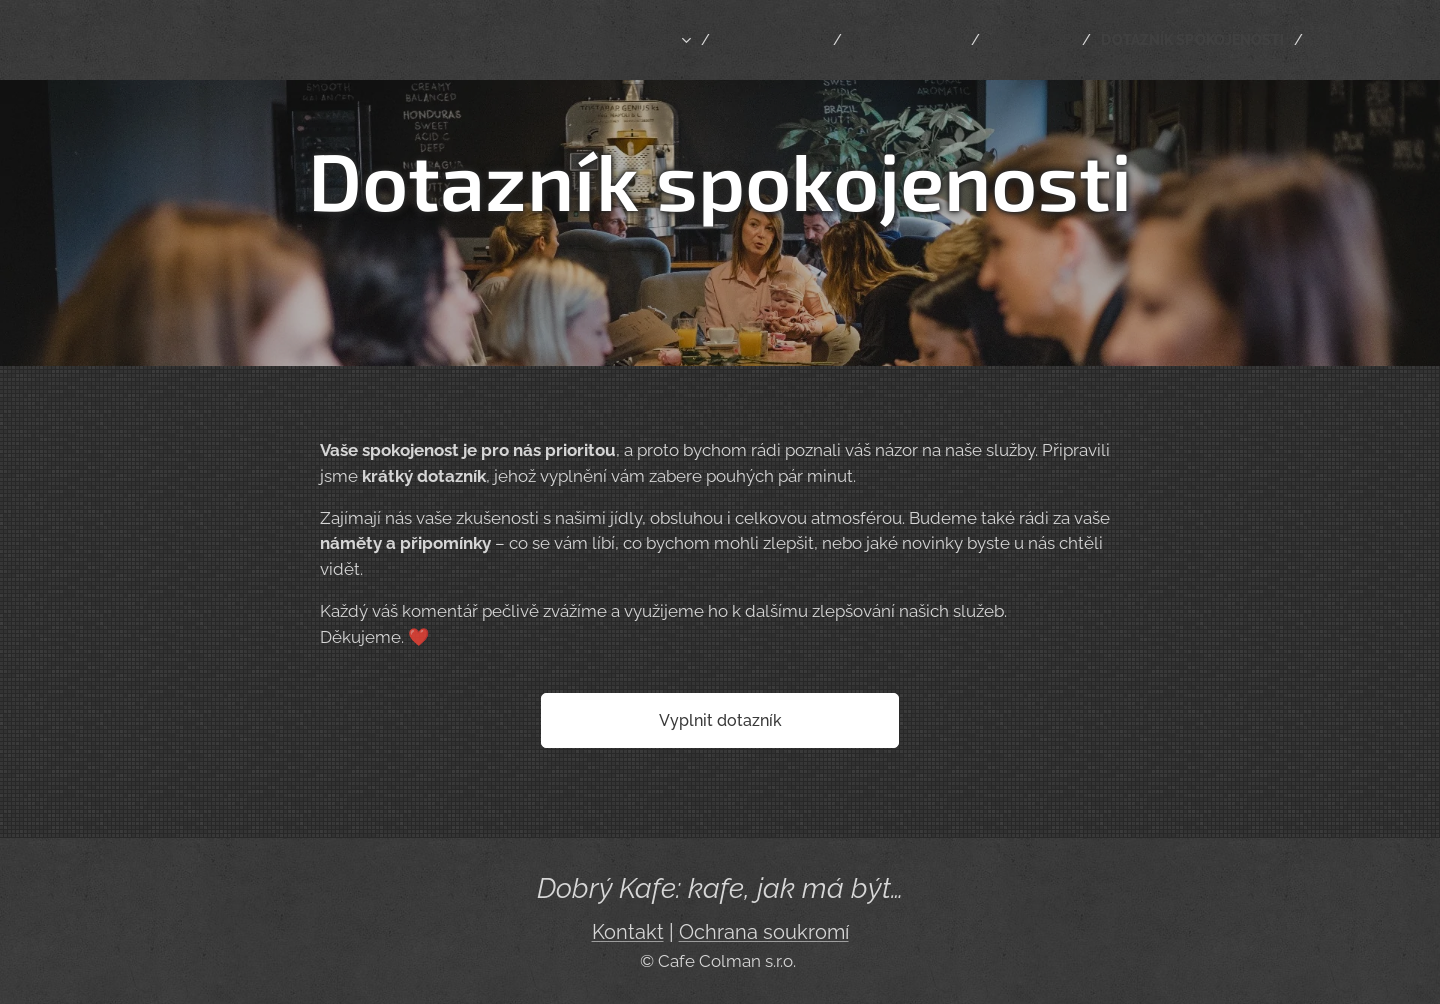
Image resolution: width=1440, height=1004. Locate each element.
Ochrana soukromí (764, 932)
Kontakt (628, 932)
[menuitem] (589, 40)
